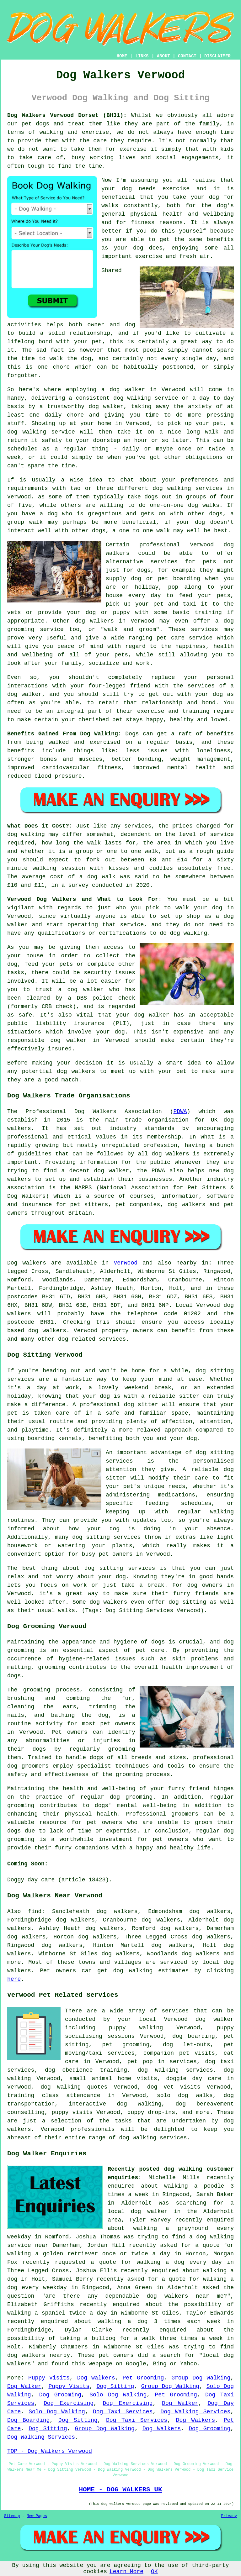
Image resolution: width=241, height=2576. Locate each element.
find (34, 1911)
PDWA (180, 1111)
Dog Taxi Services (123, 2412)
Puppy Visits (49, 2378)
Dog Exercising (69, 2403)
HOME (122, 56)
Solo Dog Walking (118, 2395)
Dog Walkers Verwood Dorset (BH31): (67, 115)
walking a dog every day (179, 2262)
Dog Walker (24, 2386)
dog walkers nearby (38, 2355)
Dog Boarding (28, 2420)
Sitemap (12, 2516)
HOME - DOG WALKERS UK (120, 2489)
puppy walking (136, 2028)
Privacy (229, 2516)
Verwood (125, 1263)
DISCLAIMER (217, 56)
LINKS (141, 56)
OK (154, 2571)
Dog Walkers (96, 2378)
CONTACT (187, 56)
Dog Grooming (60, 2395)
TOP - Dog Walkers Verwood (49, 2451)
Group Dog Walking (200, 2378)
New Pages (37, 2516)
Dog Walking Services (195, 2412)
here (14, 1979)
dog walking (132, 398)
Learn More (126, 2571)
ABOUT (163, 56)
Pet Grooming (143, 2378)
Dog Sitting (115, 2386)
